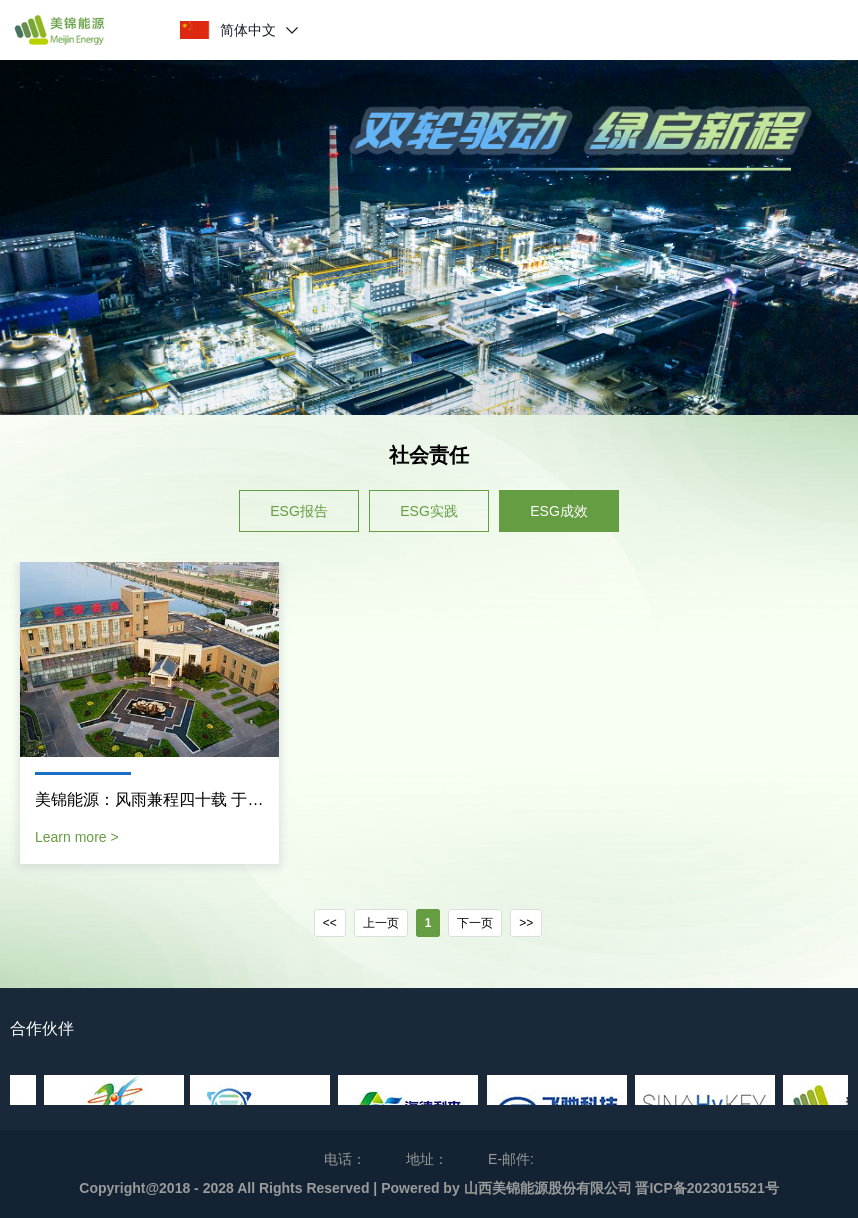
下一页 (475, 923)
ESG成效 (559, 511)
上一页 (381, 923)
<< (330, 923)
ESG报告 (299, 511)
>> (526, 923)
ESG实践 (429, 511)
